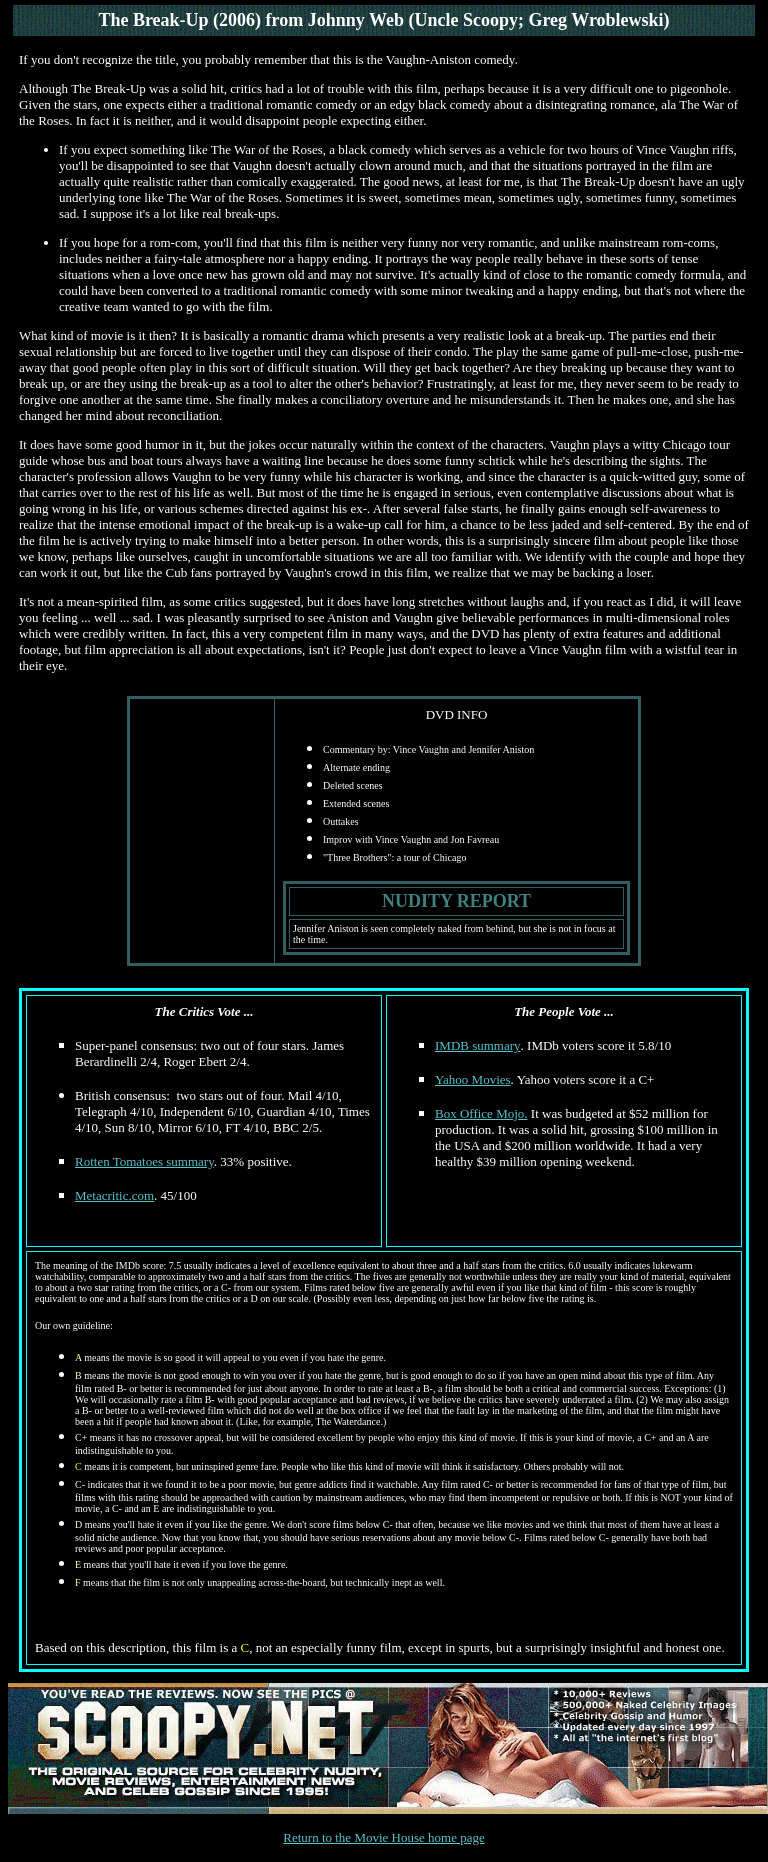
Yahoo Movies (473, 1079)
